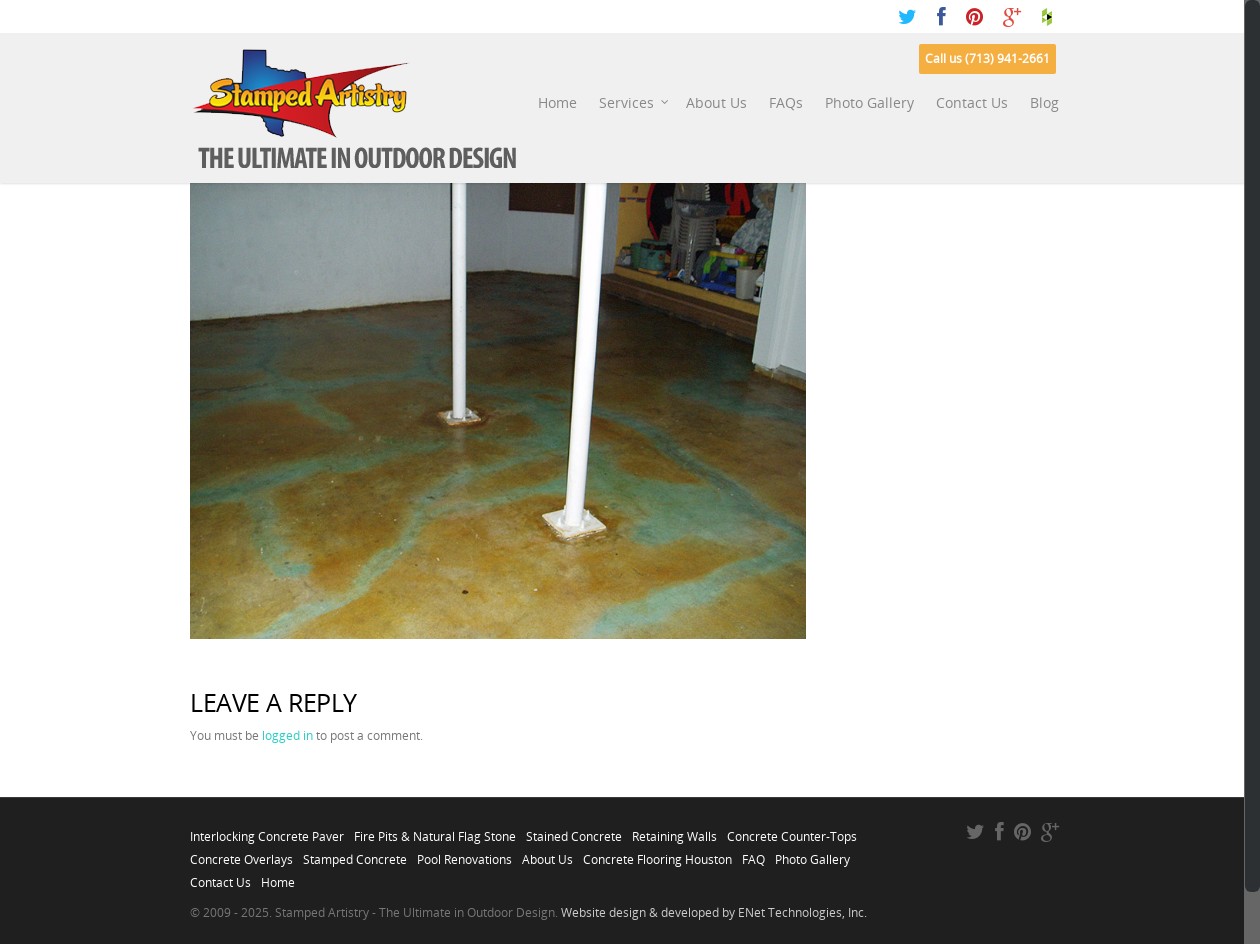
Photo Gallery (869, 102)
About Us (716, 102)
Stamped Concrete (355, 854)
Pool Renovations (464, 854)
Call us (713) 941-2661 (987, 58)
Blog (1044, 102)
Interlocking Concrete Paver (267, 831)
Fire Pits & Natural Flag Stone (435, 831)
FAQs (786, 102)
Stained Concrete (574, 831)
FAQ (753, 854)
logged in (287, 735)
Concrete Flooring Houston (657, 854)
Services (634, 103)
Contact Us (972, 102)
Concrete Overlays (241, 854)
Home (557, 102)
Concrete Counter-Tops (792, 831)
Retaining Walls (674, 831)
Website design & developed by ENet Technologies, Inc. (714, 912)
